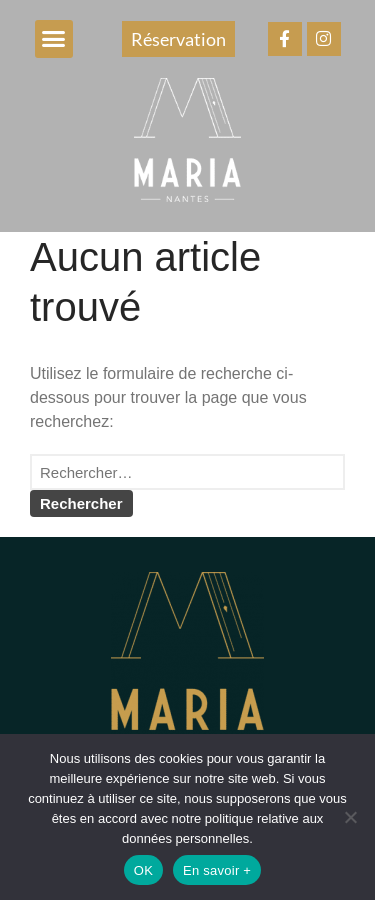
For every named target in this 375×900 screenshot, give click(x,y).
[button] (54, 39)
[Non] (350, 817)
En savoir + (217, 870)
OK (143, 870)
